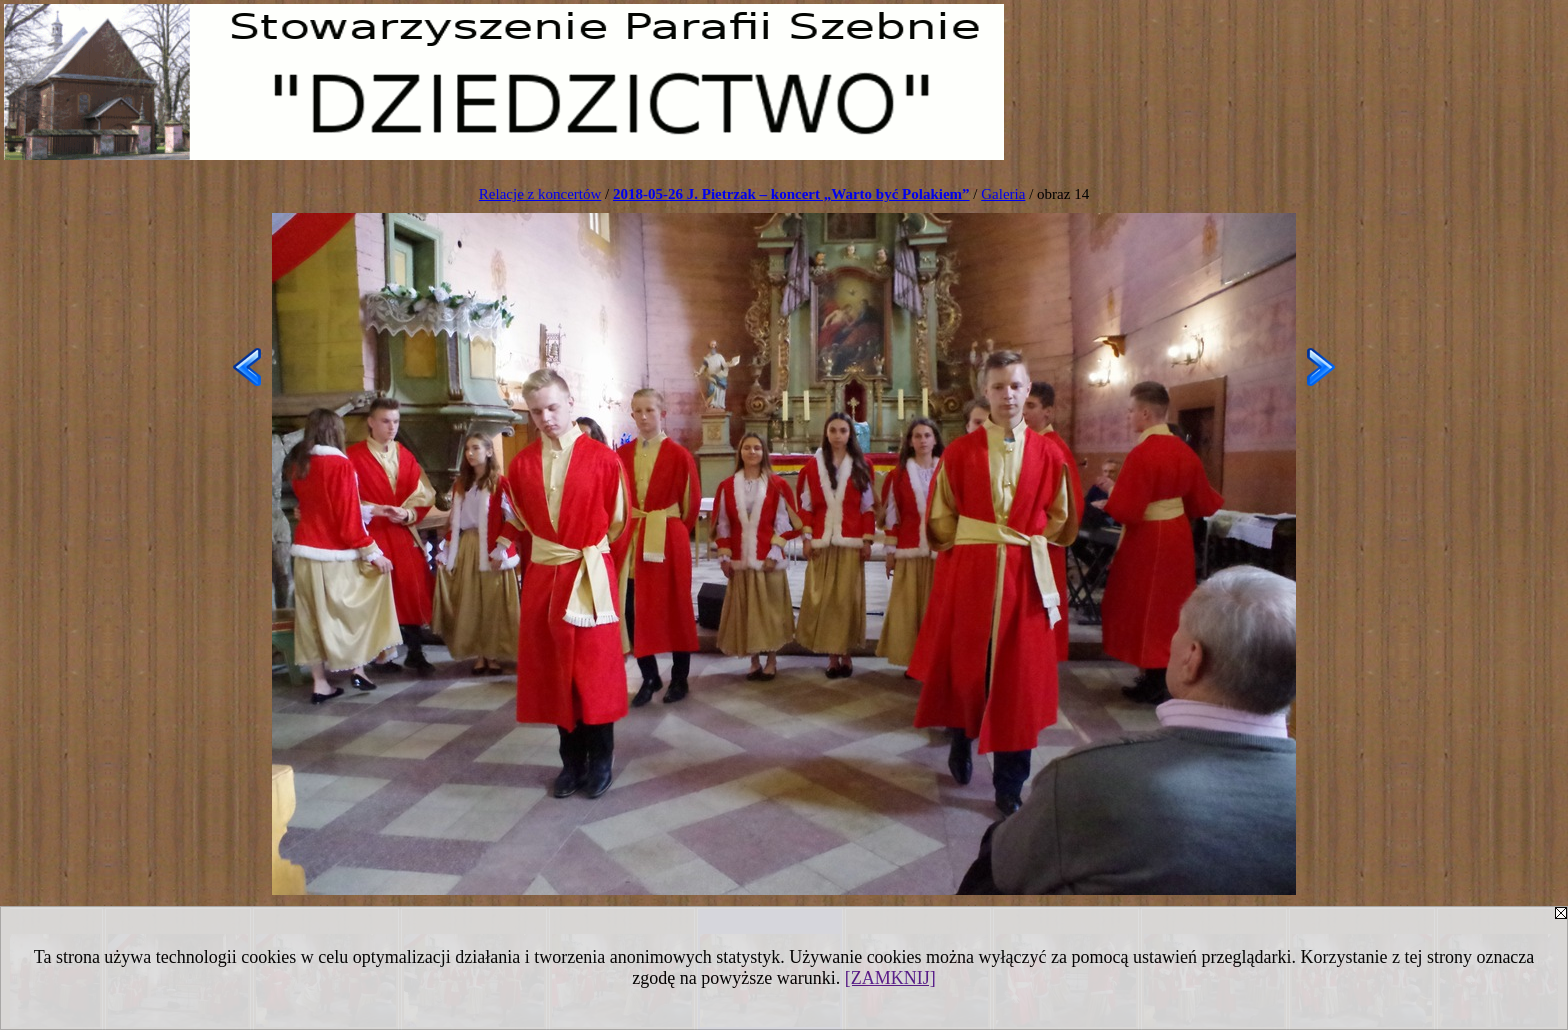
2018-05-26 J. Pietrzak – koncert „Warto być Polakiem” (791, 194)
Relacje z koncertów (540, 194)
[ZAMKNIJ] (890, 978)
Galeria (1003, 194)
